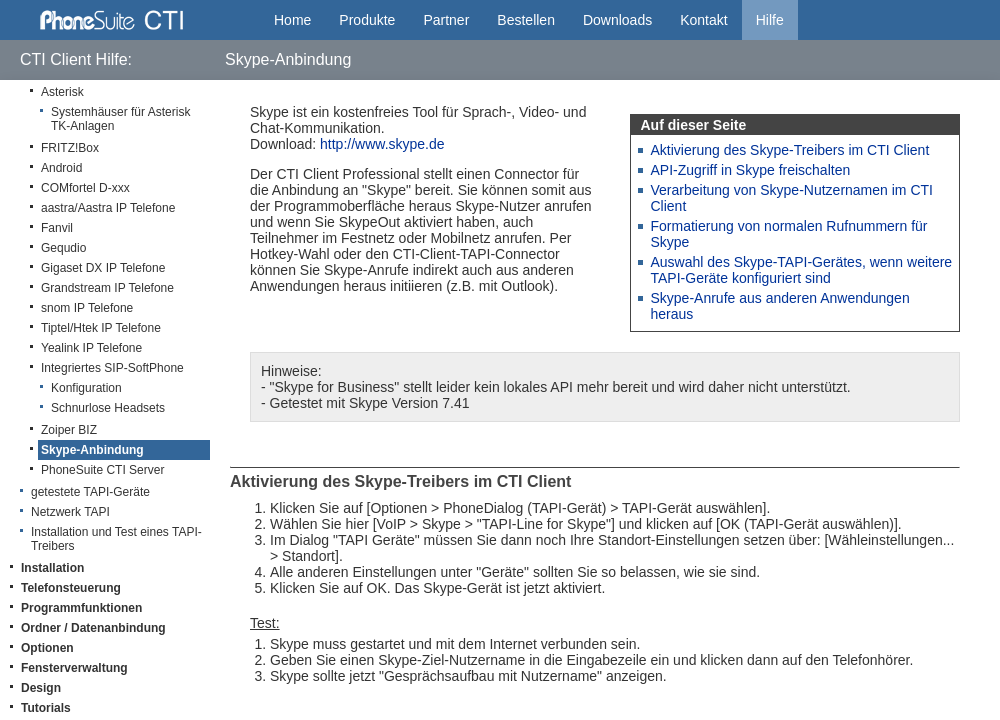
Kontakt (703, 20)
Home (292, 20)
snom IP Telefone (87, 308)
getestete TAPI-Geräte (90, 492)
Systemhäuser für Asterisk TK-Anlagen (120, 119)
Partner (446, 20)
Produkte (367, 20)
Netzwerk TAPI (70, 512)
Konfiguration (86, 388)
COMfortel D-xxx (85, 188)
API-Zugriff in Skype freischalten (751, 170)
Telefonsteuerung (71, 588)
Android (61, 168)
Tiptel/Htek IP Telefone (101, 328)
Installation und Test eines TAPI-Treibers (116, 539)
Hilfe (770, 20)
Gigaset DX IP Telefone (103, 268)
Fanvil (57, 228)
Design (41, 688)
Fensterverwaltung (74, 668)
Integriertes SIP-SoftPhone (112, 368)
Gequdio (63, 248)
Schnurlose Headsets (108, 408)
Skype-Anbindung (92, 450)
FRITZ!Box (70, 148)
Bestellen (526, 20)
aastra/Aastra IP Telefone (108, 208)
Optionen (47, 648)
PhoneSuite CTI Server (102, 470)
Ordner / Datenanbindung (93, 628)
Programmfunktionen (81, 608)
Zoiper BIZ (69, 430)
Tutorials (46, 708)
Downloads (617, 20)
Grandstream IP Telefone (107, 288)
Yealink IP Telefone (91, 348)
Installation (52, 568)
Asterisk (62, 92)
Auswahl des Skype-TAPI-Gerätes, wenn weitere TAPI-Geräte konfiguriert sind (802, 270)
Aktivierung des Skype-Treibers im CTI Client (790, 150)
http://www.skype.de (382, 144)
